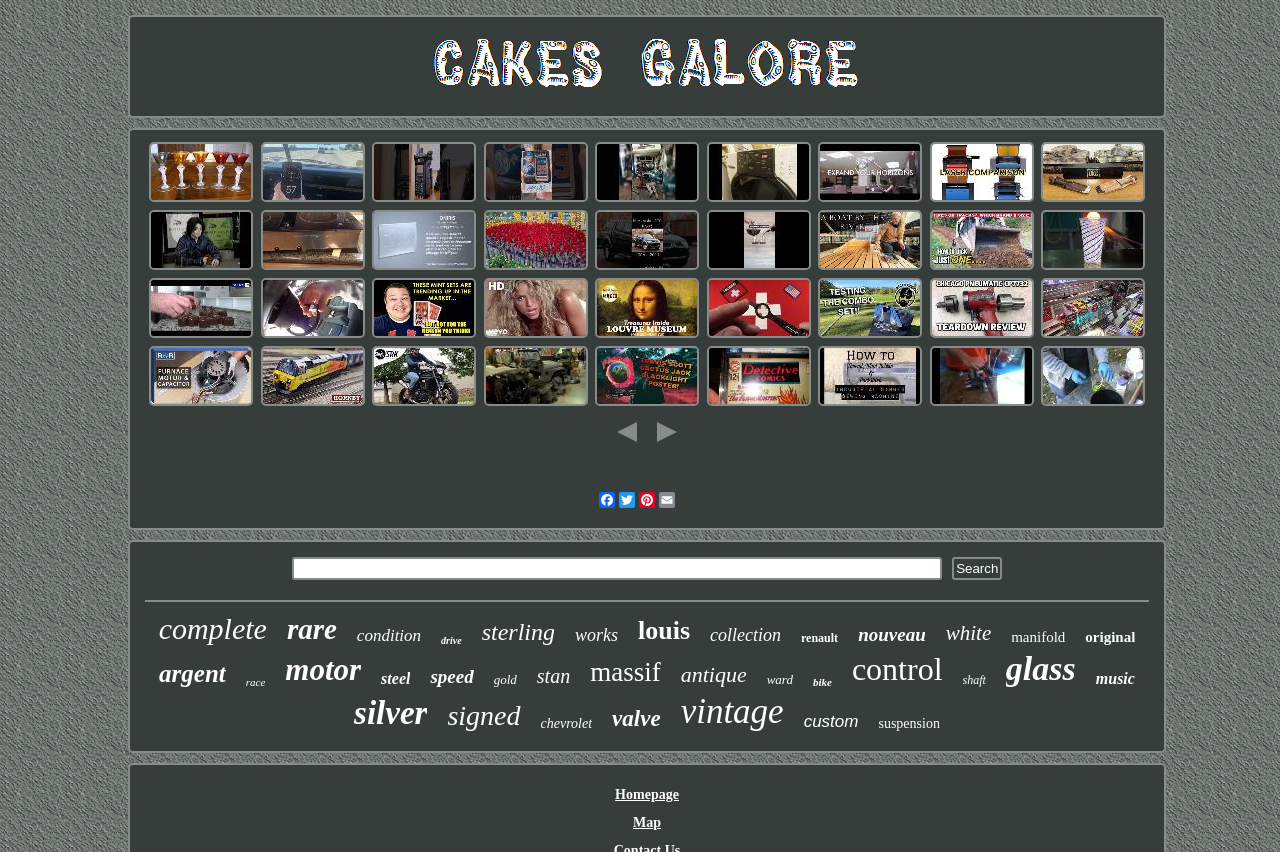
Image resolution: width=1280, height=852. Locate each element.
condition (389, 635)
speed (451, 676)
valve (636, 718)
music (1115, 678)
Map (647, 822)
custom (831, 721)
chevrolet (567, 723)
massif (625, 672)
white (969, 633)
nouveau (892, 634)
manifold (1038, 637)
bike (822, 682)
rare (312, 629)
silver (390, 713)
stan (553, 676)
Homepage (647, 794)
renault (819, 638)
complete (213, 628)
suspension (908, 723)
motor (323, 669)
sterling (518, 632)
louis (664, 630)
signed (483, 715)
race (256, 682)
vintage (732, 711)
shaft (974, 680)
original (1110, 637)
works (596, 635)
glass (1041, 668)
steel (395, 678)
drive (451, 640)
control (897, 669)
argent (192, 673)
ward (780, 679)
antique (714, 674)
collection (745, 635)
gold (505, 679)
